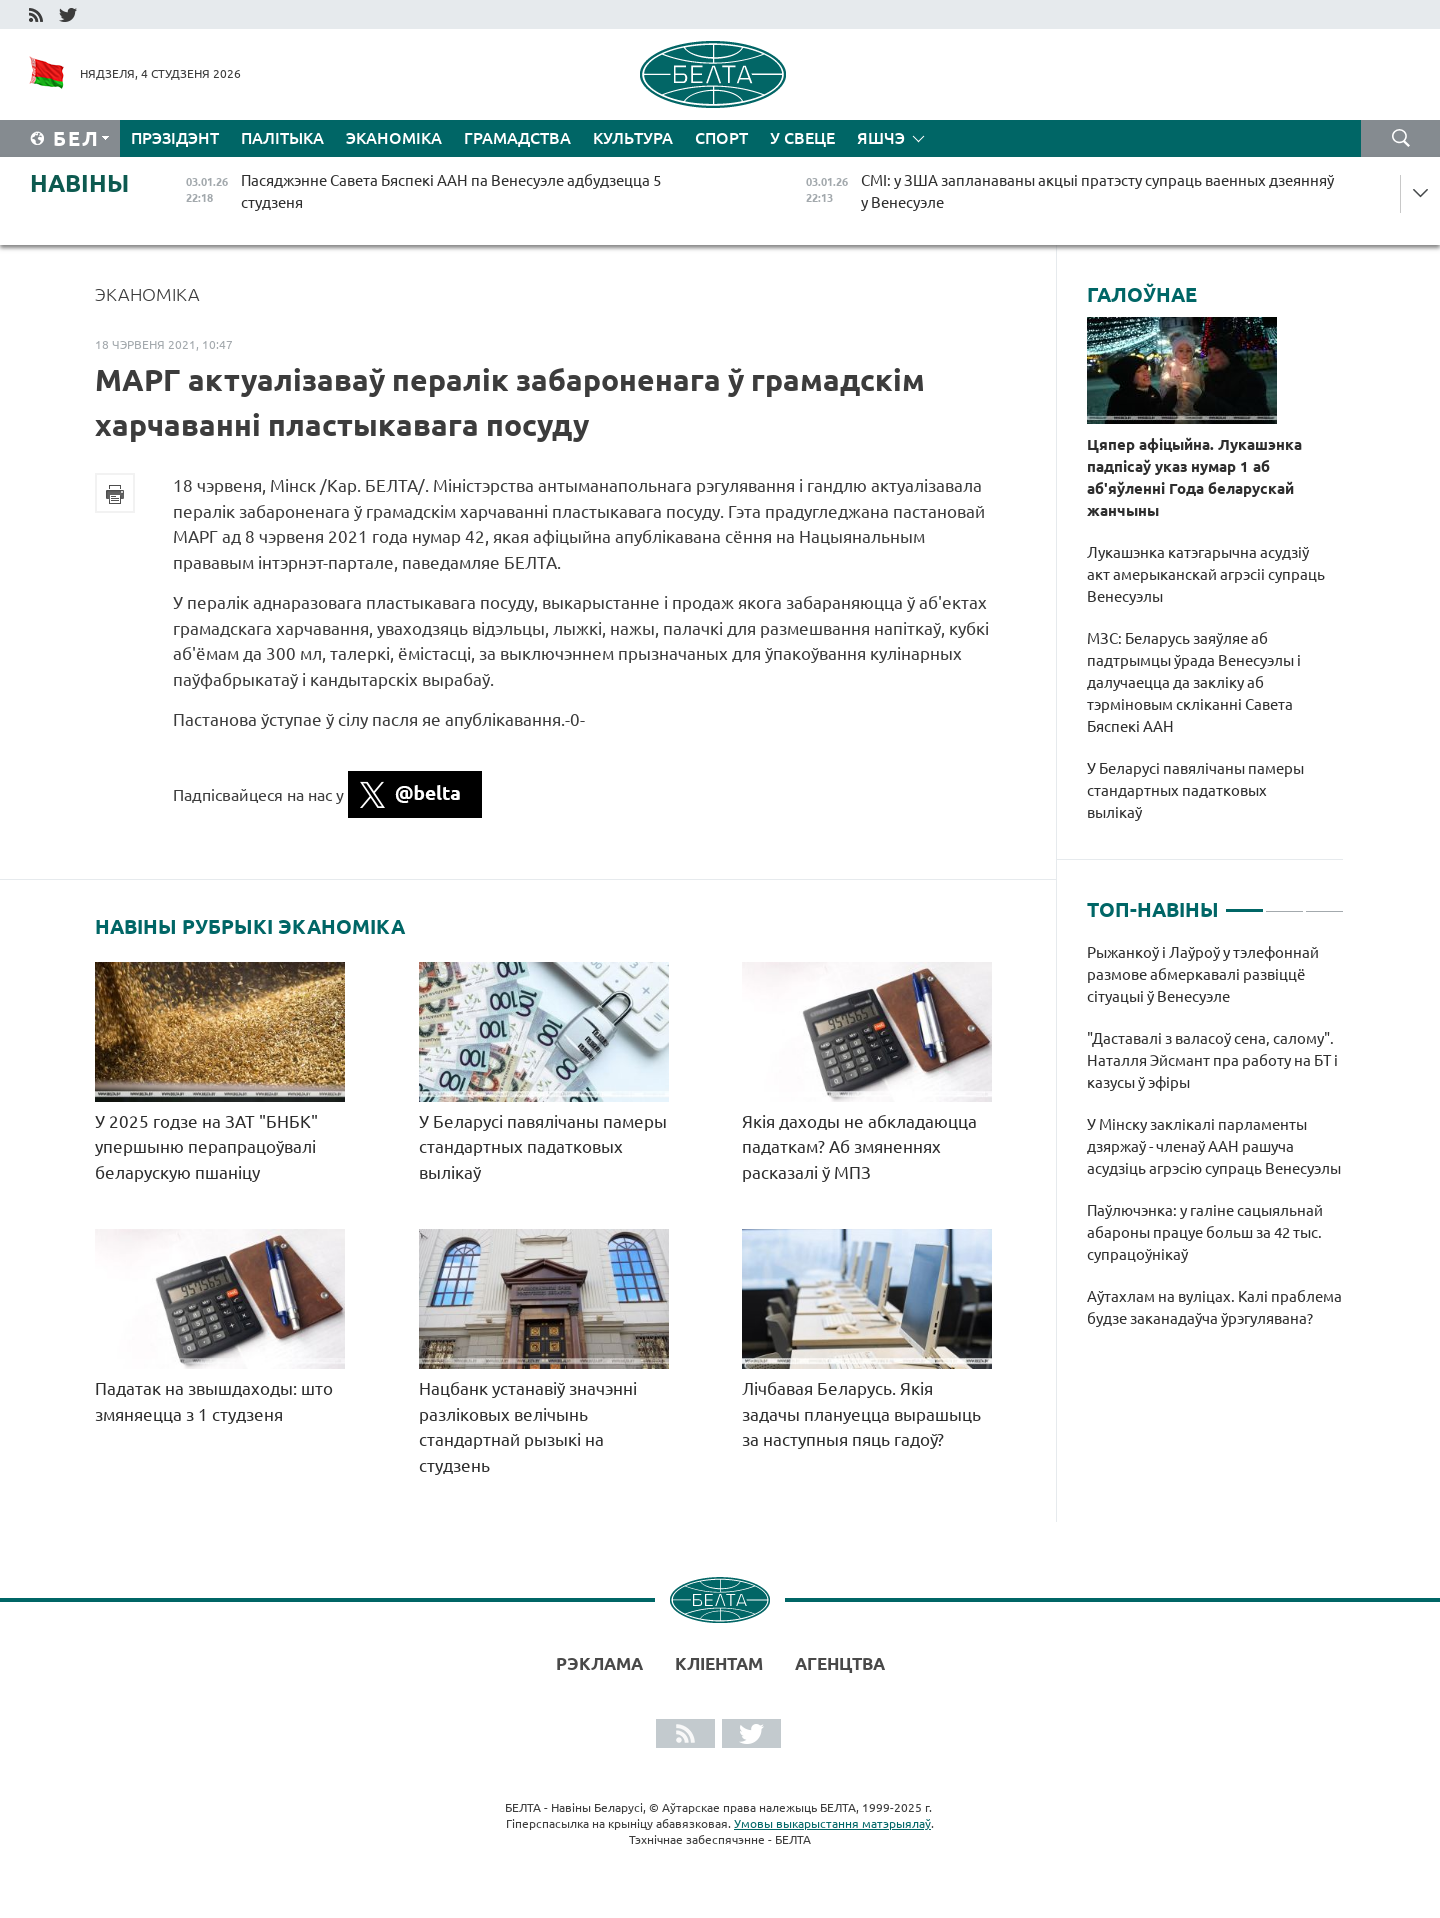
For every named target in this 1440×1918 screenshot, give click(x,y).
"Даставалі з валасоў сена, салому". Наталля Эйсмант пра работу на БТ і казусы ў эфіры (1212, 1060)
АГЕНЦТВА (840, 1663)
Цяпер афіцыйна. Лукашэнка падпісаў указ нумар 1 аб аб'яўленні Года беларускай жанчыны (1194, 477)
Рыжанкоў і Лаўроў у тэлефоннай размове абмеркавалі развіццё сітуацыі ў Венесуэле (1203, 974)
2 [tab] (1284, 902)
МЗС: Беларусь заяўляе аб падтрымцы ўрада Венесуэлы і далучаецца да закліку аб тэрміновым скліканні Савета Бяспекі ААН (1194, 682)
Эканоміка (394, 138)
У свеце (802, 138)
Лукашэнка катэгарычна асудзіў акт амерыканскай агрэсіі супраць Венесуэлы (1206, 574)
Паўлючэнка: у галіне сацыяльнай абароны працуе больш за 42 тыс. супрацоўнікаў (1205, 1232)
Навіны (79, 183)
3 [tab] (1324, 902)
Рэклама (599, 1663)
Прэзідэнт (175, 138)
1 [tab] (1244, 902)
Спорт (721, 138)
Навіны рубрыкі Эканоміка (250, 927)
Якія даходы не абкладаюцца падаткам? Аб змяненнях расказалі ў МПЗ (859, 1147)
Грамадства (517, 138)
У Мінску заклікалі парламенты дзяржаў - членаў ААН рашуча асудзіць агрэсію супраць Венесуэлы (1215, 1146)
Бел (76, 138)
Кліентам (719, 1663)
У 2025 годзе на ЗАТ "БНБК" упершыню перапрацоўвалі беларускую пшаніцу (206, 1147)
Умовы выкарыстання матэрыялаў (832, 1823)
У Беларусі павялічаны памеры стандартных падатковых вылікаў (543, 1147)
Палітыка (282, 138)
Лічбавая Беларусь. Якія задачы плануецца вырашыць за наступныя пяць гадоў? (861, 1414)
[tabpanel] (1215, 1146)
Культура (633, 138)
